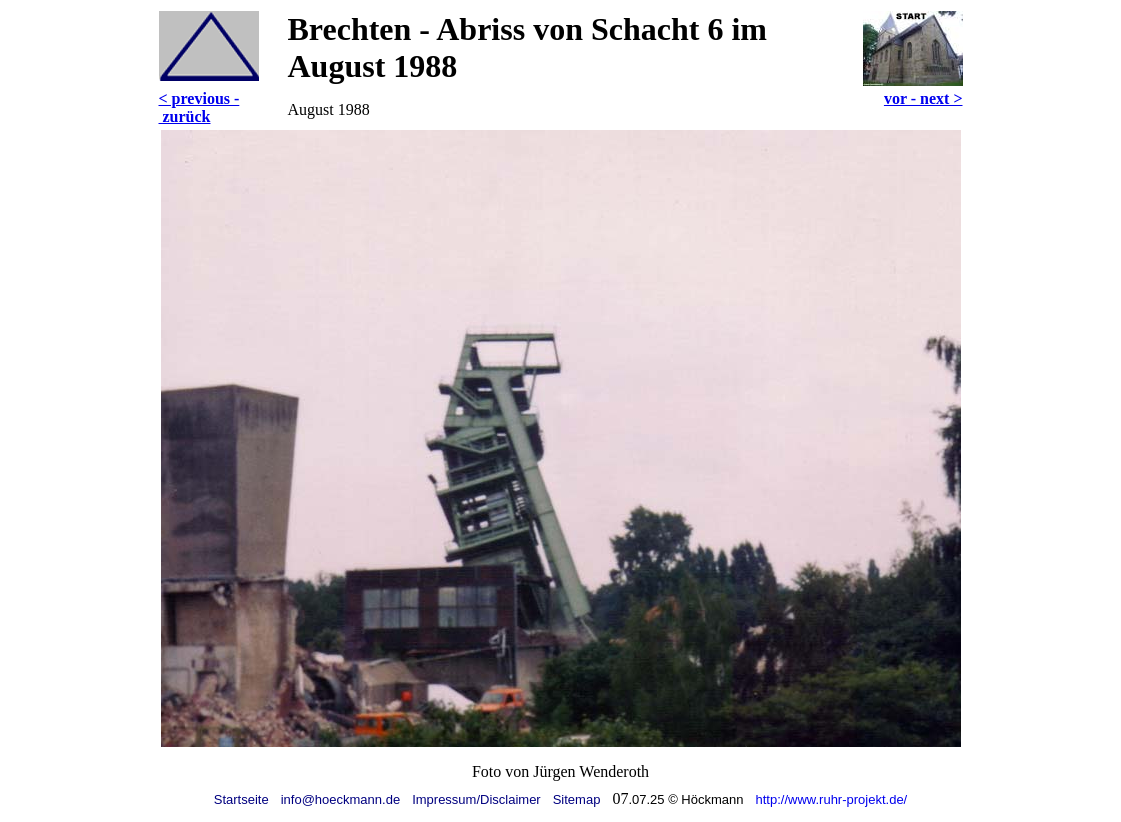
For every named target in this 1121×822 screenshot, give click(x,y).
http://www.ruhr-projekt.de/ (832, 799)
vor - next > (923, 98)
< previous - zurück (199, 107)
